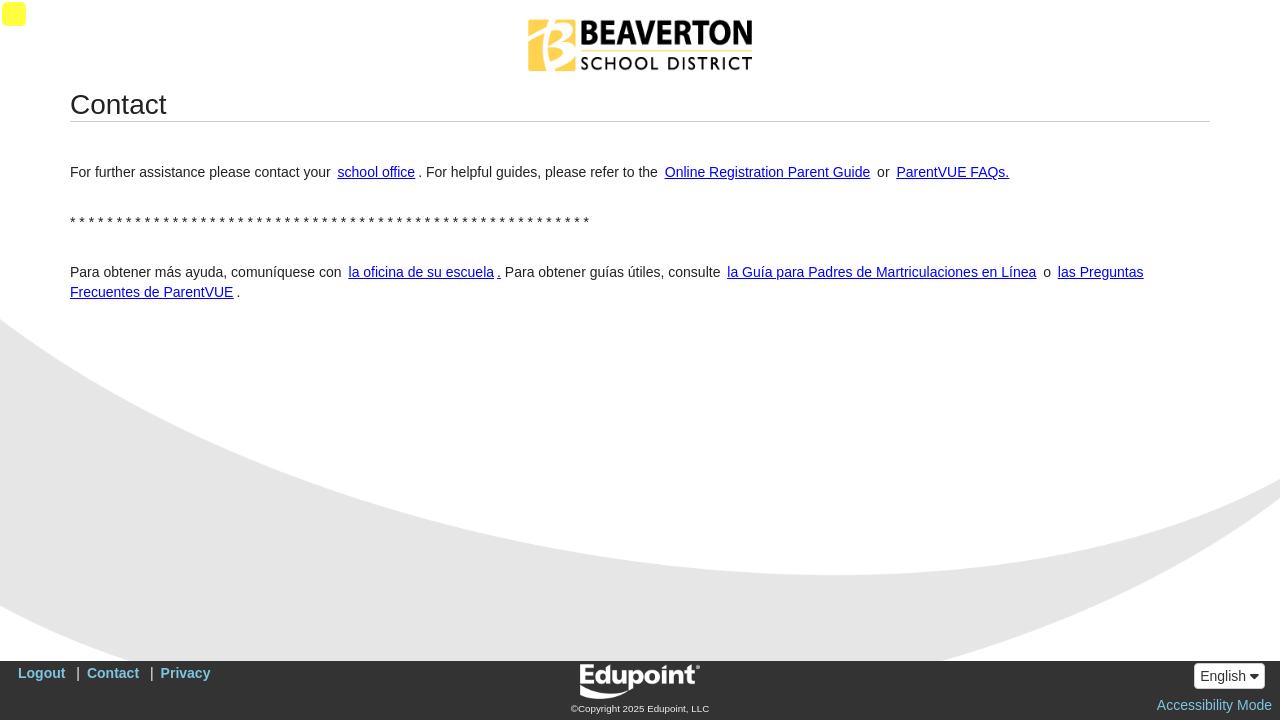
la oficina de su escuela (422, 272)
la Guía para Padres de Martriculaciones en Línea (881, 272)
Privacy (186, 673)
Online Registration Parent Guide (767, 172)
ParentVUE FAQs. (952, 172)
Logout (41, 673)
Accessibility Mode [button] (1214, 705)
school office (377, 172)
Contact (113, 673)
